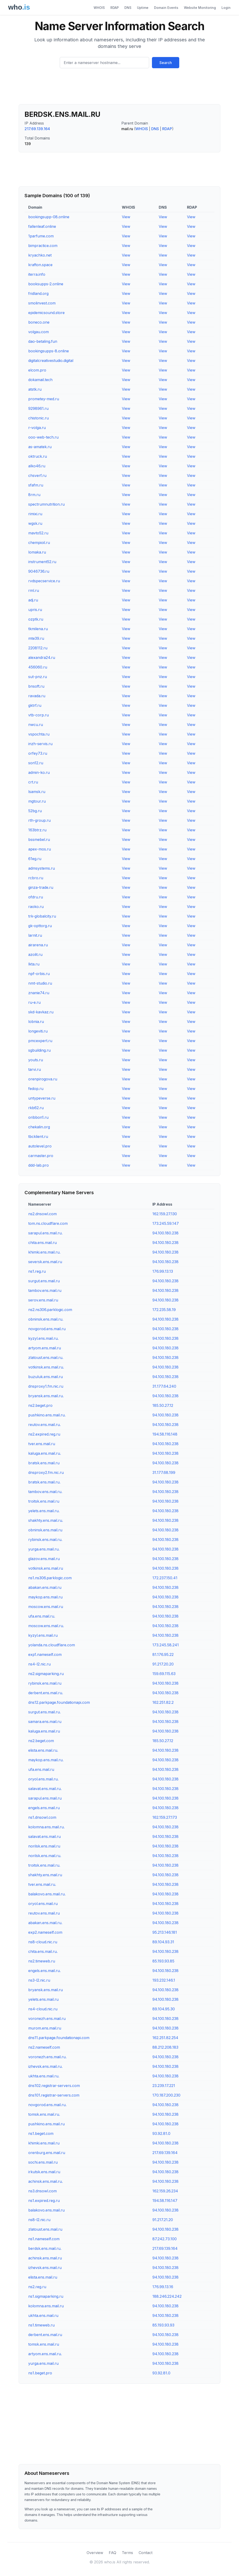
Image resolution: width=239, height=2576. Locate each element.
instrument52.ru (42, 561)
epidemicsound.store (46, 312)
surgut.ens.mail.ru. (44, 1712)
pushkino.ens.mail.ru (46, 2124)
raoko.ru (36, 906)
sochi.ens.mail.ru (43, 2162)
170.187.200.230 (166, 2095)
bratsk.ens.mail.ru (44, 1463)
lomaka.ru (37, 552)
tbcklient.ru (38, 1136)
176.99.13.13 (162, 1271)
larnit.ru (35, 935)
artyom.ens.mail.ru (44, 1348)
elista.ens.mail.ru (42, 2277)
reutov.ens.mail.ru (44, 1913)
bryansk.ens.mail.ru (45, 1989)
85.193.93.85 (163, 1961)
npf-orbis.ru (39, 973)
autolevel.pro (40, 1146)
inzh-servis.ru (40, 743)
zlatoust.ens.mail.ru (45, 2229)
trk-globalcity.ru (42, 916)
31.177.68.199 (163, 1472)
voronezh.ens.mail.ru (47, 2018)
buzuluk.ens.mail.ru (45, 1376)
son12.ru (35, 763)
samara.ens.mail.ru (44, 1721)
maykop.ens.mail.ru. (45, 1760)
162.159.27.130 (164, 1213)
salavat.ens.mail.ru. (45, 1788)
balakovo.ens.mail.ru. (47, 1894)
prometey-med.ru (43, 399)
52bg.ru (35, 810)
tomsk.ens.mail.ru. (44, 2114)
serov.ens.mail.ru (43, 1300)
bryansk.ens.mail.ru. (46, 1395)
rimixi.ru (35, 513)
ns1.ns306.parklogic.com (50, 1578)
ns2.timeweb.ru (41, 1961)
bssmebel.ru (39, 839)
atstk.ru (35, 389)
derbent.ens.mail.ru (45, 2334)
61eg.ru (34, 858)
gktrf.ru (34, 705)
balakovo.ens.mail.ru (46, 2210)
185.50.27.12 (162, 1405)
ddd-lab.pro (38, 1165)
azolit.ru (35, 954)
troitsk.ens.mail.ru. (44, 1865)
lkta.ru (33, 964)
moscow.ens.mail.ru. (46, 1625)
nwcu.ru (35, 724)
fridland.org (38, 293)
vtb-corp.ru (38, 715)
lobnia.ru (36, 1021)
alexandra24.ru (41, 657)
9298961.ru (38, 408)
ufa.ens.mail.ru (41, 1769)
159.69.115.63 (164, 1673)
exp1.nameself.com (45, 1654)
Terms (127, 2552)
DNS (127, 8)
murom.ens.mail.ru (44, 2028)
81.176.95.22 (163, 1654)
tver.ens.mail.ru (41, 1443)
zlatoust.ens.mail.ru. (45, 1357)
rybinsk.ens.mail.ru (44, 1683)
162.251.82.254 (165, 2037)
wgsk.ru (35, 523)
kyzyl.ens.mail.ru (43, 1635)
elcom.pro (37, 370)
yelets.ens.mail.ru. (44, 1510)
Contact (145, 2552)
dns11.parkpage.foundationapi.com (58, 2037)
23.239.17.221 (163, 2085)
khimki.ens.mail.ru (44, 2143)
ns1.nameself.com (44, 2239)
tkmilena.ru (38, 628)
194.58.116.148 (164, 1434)
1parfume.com (41, 236)
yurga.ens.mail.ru (43, 2363)
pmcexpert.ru (40, 1040)
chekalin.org (39, 1127)
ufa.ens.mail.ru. (41, 1616)
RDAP (114, 8)
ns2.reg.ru (37, 2286)
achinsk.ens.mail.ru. (45, 2181)
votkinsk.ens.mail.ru (45, 1568)
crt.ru (33, 782)
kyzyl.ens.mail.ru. (43, 1338)
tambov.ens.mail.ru (44, 1290)
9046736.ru (38, 571)
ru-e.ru (34, 1002)
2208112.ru (37, 648)
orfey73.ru (37, 753)
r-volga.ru (37, 427)
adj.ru (33, 600)
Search (165, 62)
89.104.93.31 (163, 1942)
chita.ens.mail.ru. (43, 1951)
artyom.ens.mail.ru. (45, 2353)
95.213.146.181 (164, 1932)
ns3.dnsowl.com (42, 2191)
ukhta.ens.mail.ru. (43, 2076)
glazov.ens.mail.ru (44, 1558)
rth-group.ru (39, 820)
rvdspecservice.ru (44, 581)
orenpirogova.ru (42, 1079)
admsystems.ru (41, 868)
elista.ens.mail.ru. (43, 1750)
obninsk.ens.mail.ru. (45, 1319)
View (126, 216)
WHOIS (99, 8)
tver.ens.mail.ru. (42, 1884)
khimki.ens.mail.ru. (44, 1252)
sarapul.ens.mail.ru (45, 1798)
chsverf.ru (37, 475)
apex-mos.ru (39, 849)
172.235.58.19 (164, 1309)
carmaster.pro (40, 1155)
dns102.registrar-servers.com (54, 2085)
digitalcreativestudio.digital (50, 360)
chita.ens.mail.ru (42, 1242)
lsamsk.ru (36, 791)
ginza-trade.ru (40, 887)
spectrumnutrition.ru (46, 504)
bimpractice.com (42, 245)
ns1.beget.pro (40, 2373)
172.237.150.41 (164, 1578)
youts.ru (35, 1060)
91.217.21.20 (162, 2219)
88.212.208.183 (165, 2047)
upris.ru (35, 609)
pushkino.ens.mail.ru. (47, 1415)
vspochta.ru (38, 734)
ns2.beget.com (41, 1740)
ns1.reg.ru (37, 1271)
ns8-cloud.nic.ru (42, 1942)
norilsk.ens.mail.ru (44, 1846)
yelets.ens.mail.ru (43, 1999)
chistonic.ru (38, 418)
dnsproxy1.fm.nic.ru (45, 1386)
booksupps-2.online (45, 284)
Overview (95, 2552)
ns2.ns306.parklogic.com (50, 1309)
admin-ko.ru (39, 772)
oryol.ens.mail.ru (43, 1903)
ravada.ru (36, 695)
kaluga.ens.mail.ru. (44, 1453)
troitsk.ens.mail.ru (43, 1501)
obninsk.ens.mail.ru (45, 1530)
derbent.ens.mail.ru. (45, 1692)
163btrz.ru (37, 830)
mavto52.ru (38, 533)
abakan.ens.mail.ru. (45, 1922)
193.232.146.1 (163, 1980)
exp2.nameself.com (45, 1932)
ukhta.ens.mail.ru (43, 2315)
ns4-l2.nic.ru (39, 1664)
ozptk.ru (35, 619)
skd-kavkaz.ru (40, 1012)
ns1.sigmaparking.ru (45, 2296)
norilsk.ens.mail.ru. (44, 1855)
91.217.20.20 (163, 1664)
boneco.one (38, 322)
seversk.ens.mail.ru (45, 1261)
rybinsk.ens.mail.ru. (45, 1539)
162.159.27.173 (164, 1817)
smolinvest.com (42, 303)
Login (226, 8)
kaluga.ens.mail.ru (44, 1731)
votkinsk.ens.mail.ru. (46, 1367)
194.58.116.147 (164, 2200)
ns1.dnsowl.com (42, 1817)
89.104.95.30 (163, 2009)
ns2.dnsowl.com (42, 1213)
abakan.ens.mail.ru (44, 1587)
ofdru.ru (35, 897)
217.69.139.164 (37, 128)
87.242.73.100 (164, 2239)
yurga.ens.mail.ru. (44, 1549)
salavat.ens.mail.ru (44, 1836)
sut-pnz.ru (37, 676)
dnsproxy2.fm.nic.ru (46, 1472)
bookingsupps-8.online (48, 351)
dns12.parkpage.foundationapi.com (59, 1702)
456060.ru (37, 667)
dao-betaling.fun (42, 341)
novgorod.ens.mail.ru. (47, 2104)
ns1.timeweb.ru (41, 2325)
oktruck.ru (37, 456)
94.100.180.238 (165, 1233)
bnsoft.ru (36, 686)
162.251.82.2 (163, 1702)
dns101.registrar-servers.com (53, 2095)
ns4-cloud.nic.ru (42, 2009)
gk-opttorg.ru (40, 925)
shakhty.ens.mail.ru (45, 1874)
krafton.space (40, 264)
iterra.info (36, 274)
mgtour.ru (37, 801)
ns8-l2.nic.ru (39, 2219)
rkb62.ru (36, 1107)
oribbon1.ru (38, 1117)
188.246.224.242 (167, 2296)
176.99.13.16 (162, 2286)
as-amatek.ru (40, 446)
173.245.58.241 (165, 1645)
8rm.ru (34, 494)
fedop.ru (35, 1088)
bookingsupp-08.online (48, 216)
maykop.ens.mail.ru (45, 1597)
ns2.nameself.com (44, 2047)
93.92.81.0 (161, 2133)
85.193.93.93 (163, 2325)
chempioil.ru (39, 542)
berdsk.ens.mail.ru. (44, 2248)
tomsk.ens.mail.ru (43, 2344)
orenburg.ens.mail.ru (46, 2152)
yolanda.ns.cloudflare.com (51, 1645)
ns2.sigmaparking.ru (46, 1673)
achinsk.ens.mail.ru (45, 2258)
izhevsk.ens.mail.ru (45, 2267)
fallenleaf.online (42, 226)
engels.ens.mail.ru (44, 1807)
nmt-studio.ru (40, 983)
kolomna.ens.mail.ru (46, 2306)
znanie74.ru (38, 992)
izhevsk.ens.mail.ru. (45, 2066)
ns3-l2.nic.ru (39, 1980)
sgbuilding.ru (39, 1050)
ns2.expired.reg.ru (44, 1434)
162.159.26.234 (165, 2191)
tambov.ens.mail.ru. (45, 1491)
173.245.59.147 (165, 1223)
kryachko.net (40, 255)
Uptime (142, 8)
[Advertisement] (119, 88)
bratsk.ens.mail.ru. (44, 1482)
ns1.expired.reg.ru (44, 2200)
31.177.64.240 (164, 1386)
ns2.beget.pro (40, 1405)
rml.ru (33, 590)
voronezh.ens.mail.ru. (47, 2056)
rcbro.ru (35, 877)
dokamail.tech (40, 379)
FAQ (112, 2552)
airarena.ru (38, 945)
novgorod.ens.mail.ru (47, 1328)
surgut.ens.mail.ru (44, 1281)
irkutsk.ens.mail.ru (44, 2171)
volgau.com (38, 331)
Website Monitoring (200, 8)
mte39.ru (36, 638)
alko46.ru (36, 466)
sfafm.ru (35, 485)
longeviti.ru (38, 1031)
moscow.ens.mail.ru (45, 1606)
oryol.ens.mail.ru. (43, 1779)
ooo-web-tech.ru (43, 437)
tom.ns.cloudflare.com (48, 1223)
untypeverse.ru (41, 1098)
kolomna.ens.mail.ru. (46, 1827)
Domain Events (166, 8)
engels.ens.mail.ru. (44, 1970)
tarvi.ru (34, 1069)
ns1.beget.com (40, 2133)
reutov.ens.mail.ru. (44, 1424)
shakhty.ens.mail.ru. (45, 1520)
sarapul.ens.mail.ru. (45, 1233)
